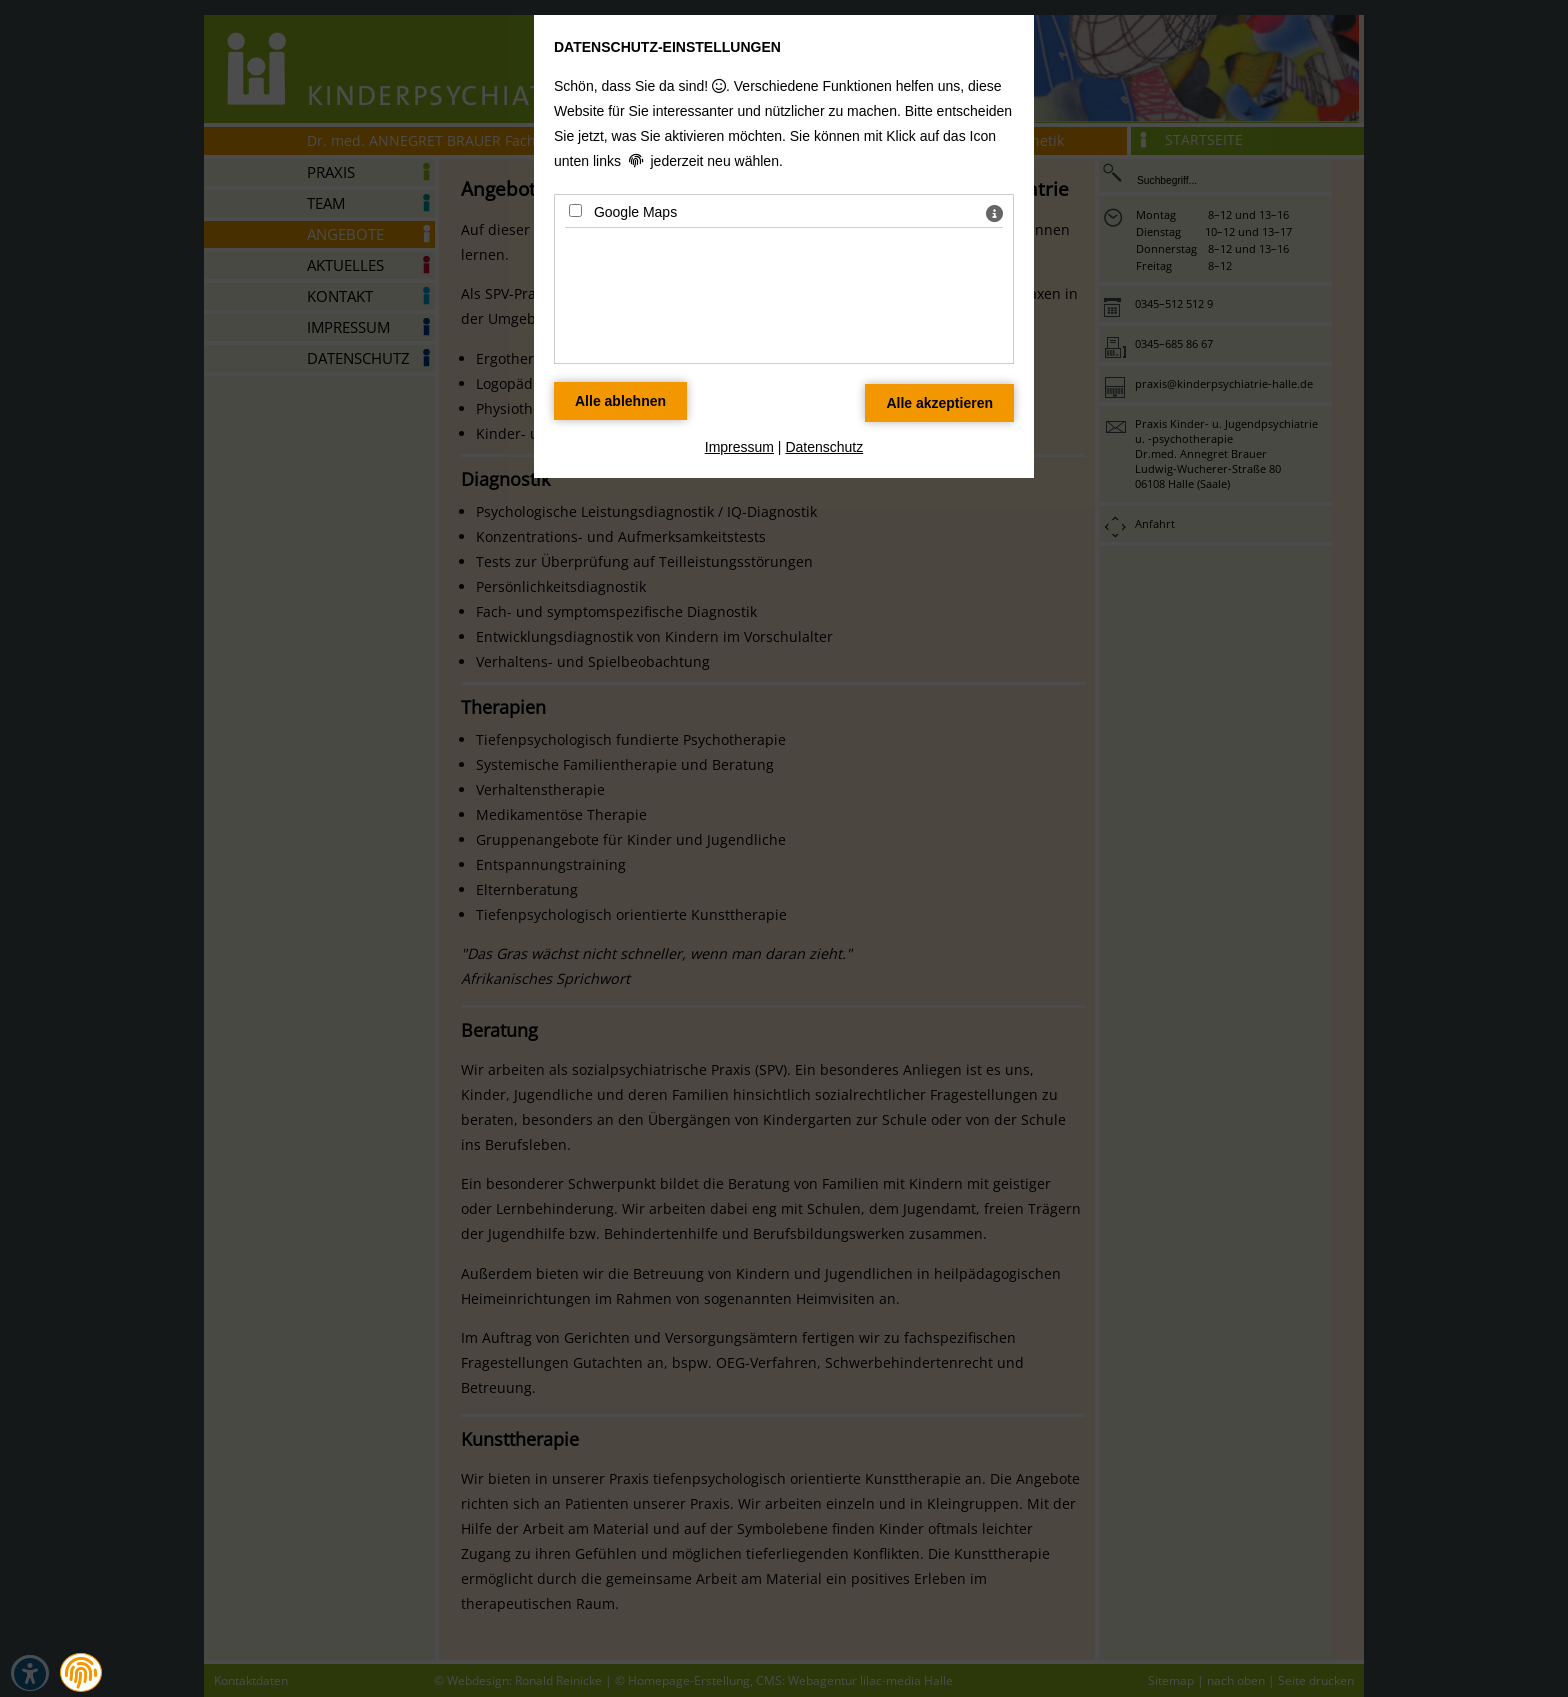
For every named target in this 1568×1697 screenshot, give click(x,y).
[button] (81, 1672)
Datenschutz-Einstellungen (667, 47)
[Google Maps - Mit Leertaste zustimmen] (575, 210)
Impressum (739, 447)
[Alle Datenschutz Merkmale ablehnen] (620, 401)
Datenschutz (824, 447)
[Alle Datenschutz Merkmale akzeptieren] (939, 403)
